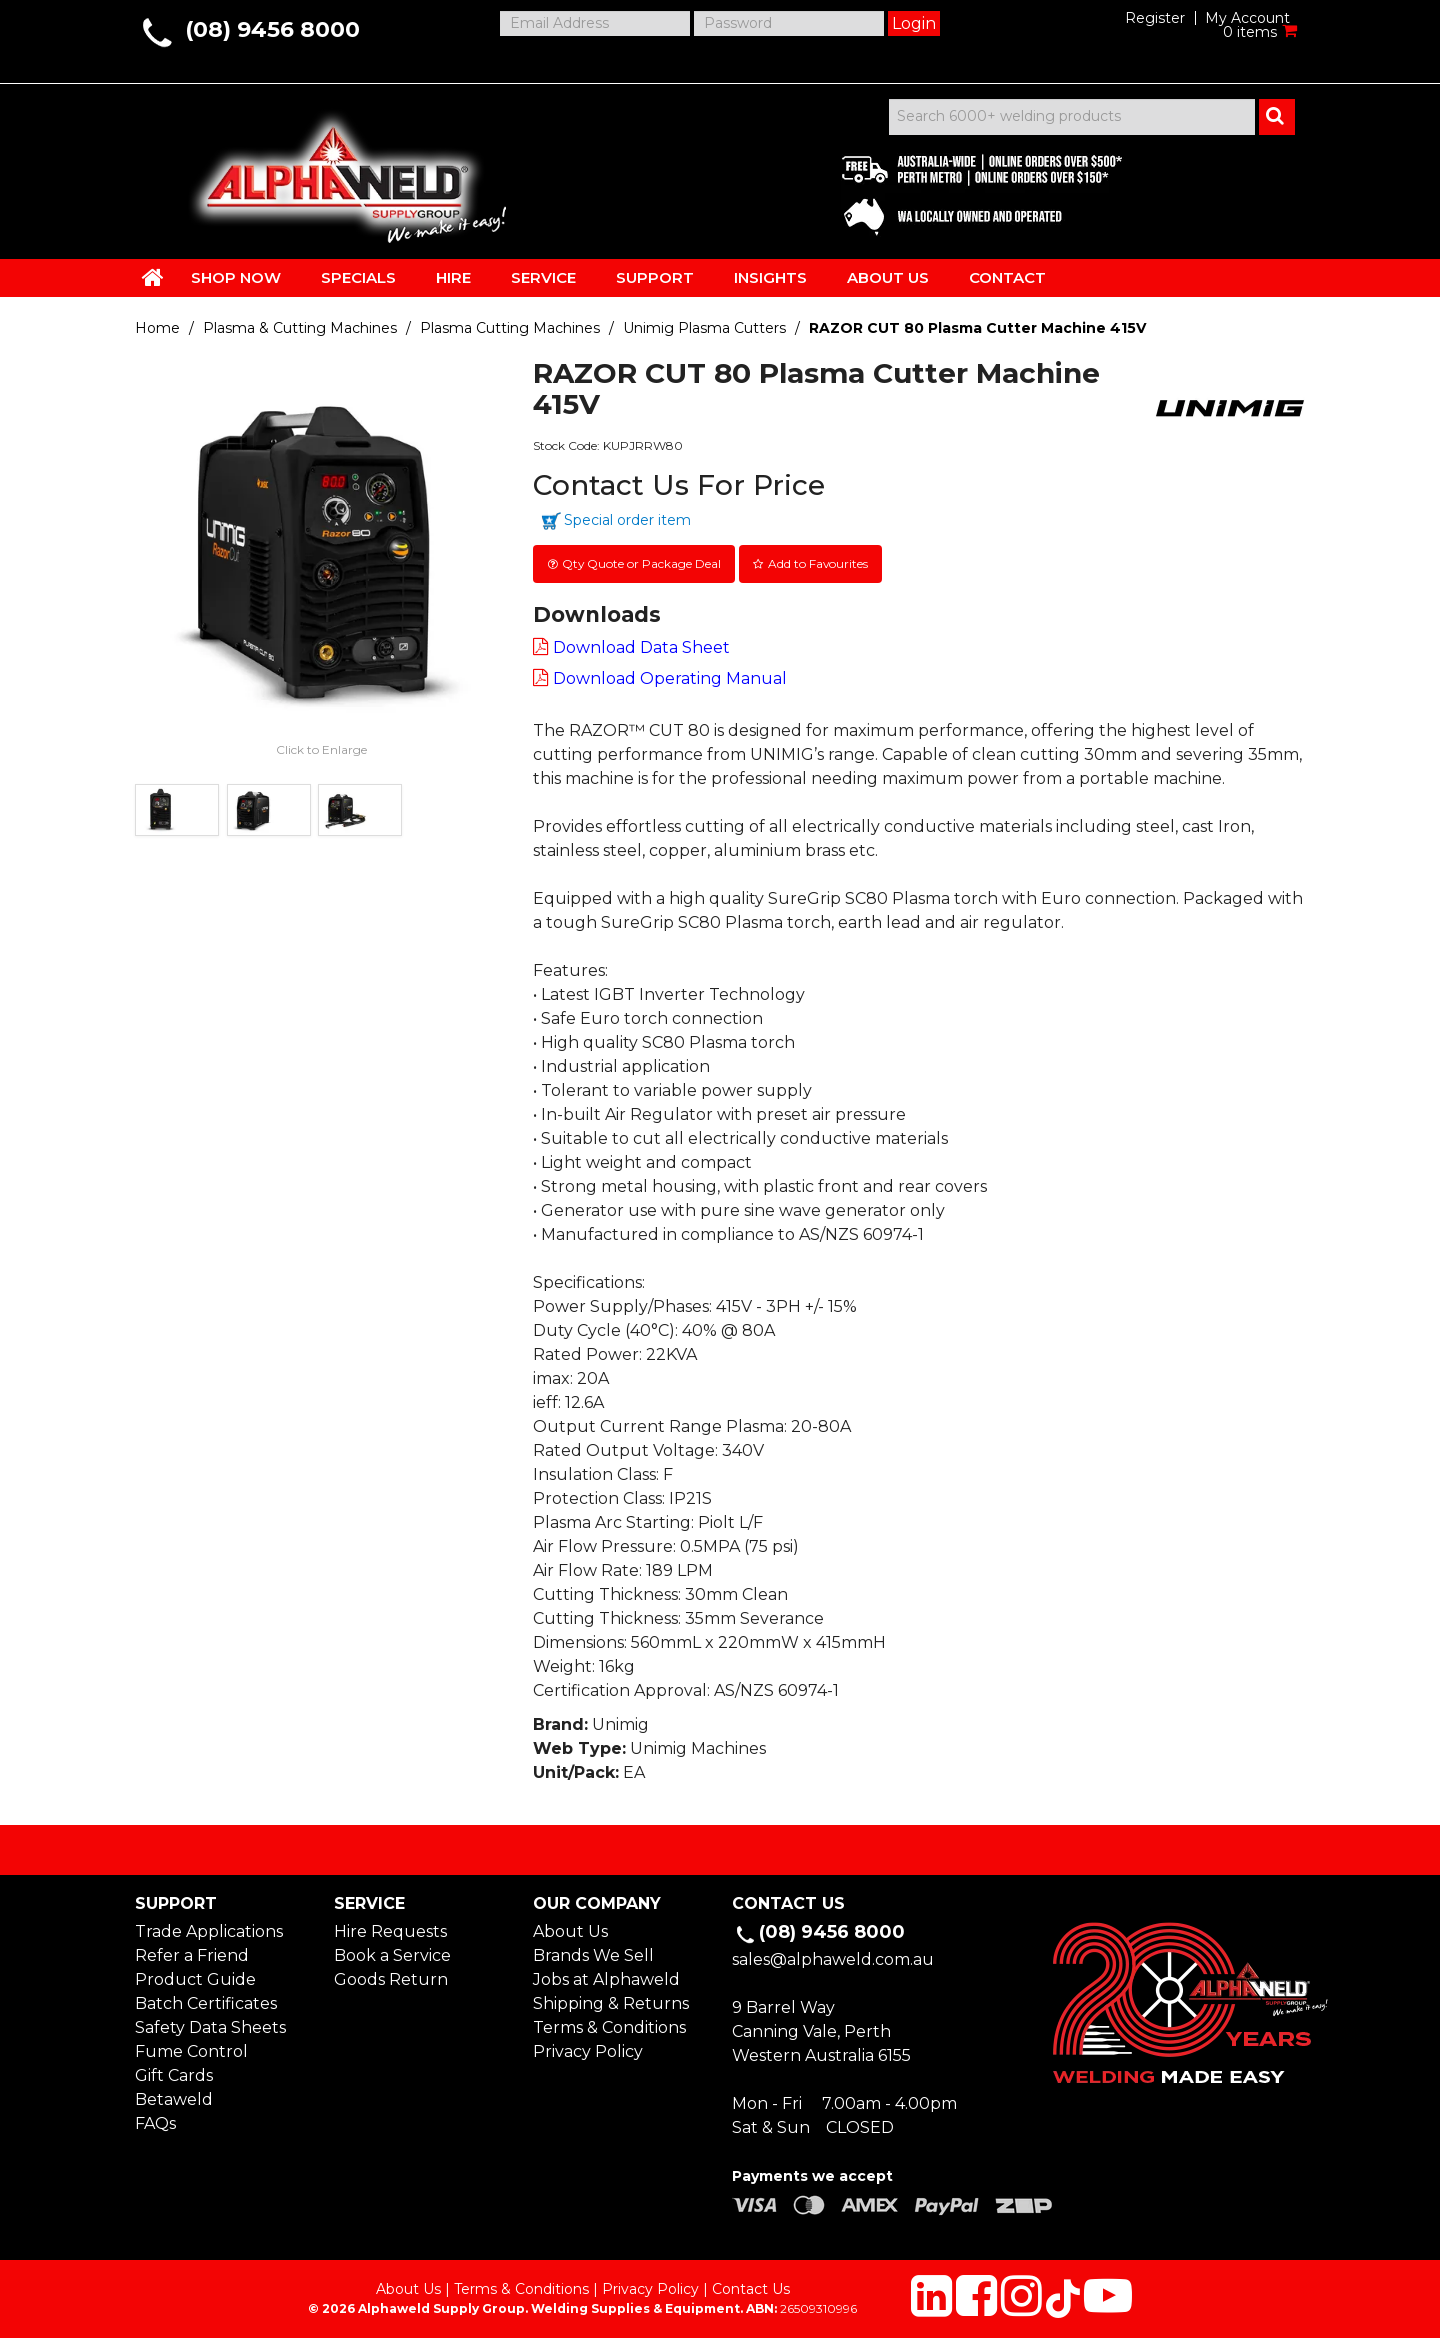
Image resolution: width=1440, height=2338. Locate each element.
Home (157, 328)
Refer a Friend (192, 1954)
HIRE (453, 277)
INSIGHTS (770, 277)
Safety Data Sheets (210, 2026)
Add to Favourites (820, 562)
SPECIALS (358, 277)
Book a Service (392, 1954)
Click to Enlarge (321, 748)
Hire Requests (390, 1930)
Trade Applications (209, 1930)
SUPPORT (655, 277)
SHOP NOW (236, 277)
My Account (1247, 18)
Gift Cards (174, 2074)
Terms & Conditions (609, 2026)
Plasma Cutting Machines (510, 328)
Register (1155, 18)
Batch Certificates (206, 2002)
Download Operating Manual (670, 677)
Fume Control (191, 2050)
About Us (570, 1930)
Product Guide (195, 1978)
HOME (153, 277)
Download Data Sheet (641, 646)
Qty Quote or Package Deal (641, 562)
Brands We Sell (593, 1954)
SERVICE (543, 277)
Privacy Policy (588, 2050)
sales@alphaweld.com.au (833, 1957)
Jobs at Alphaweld (606, 1978)
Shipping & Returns (611, 2002)
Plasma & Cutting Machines (300, 328)
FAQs (155, 2122)
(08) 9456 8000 (272, 29)
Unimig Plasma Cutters (704, 328)
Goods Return (391, 1978)
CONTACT (1007, 277)
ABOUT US (888, 277)
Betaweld (174, 2098)
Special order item (627, 520)
